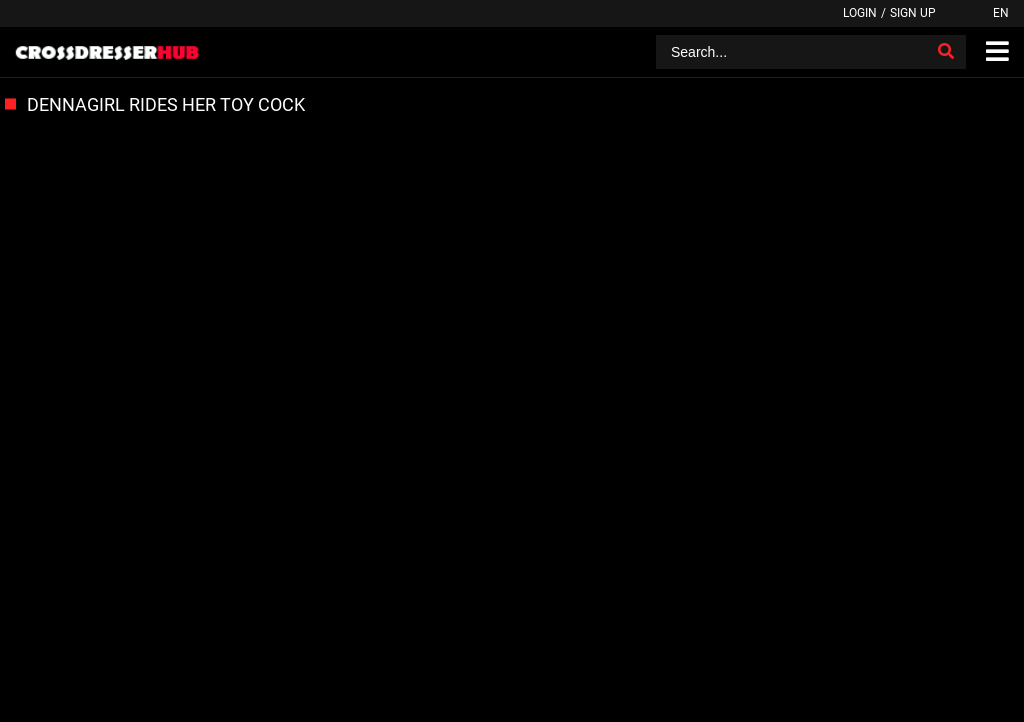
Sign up (913, 13)
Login (860, 13)
